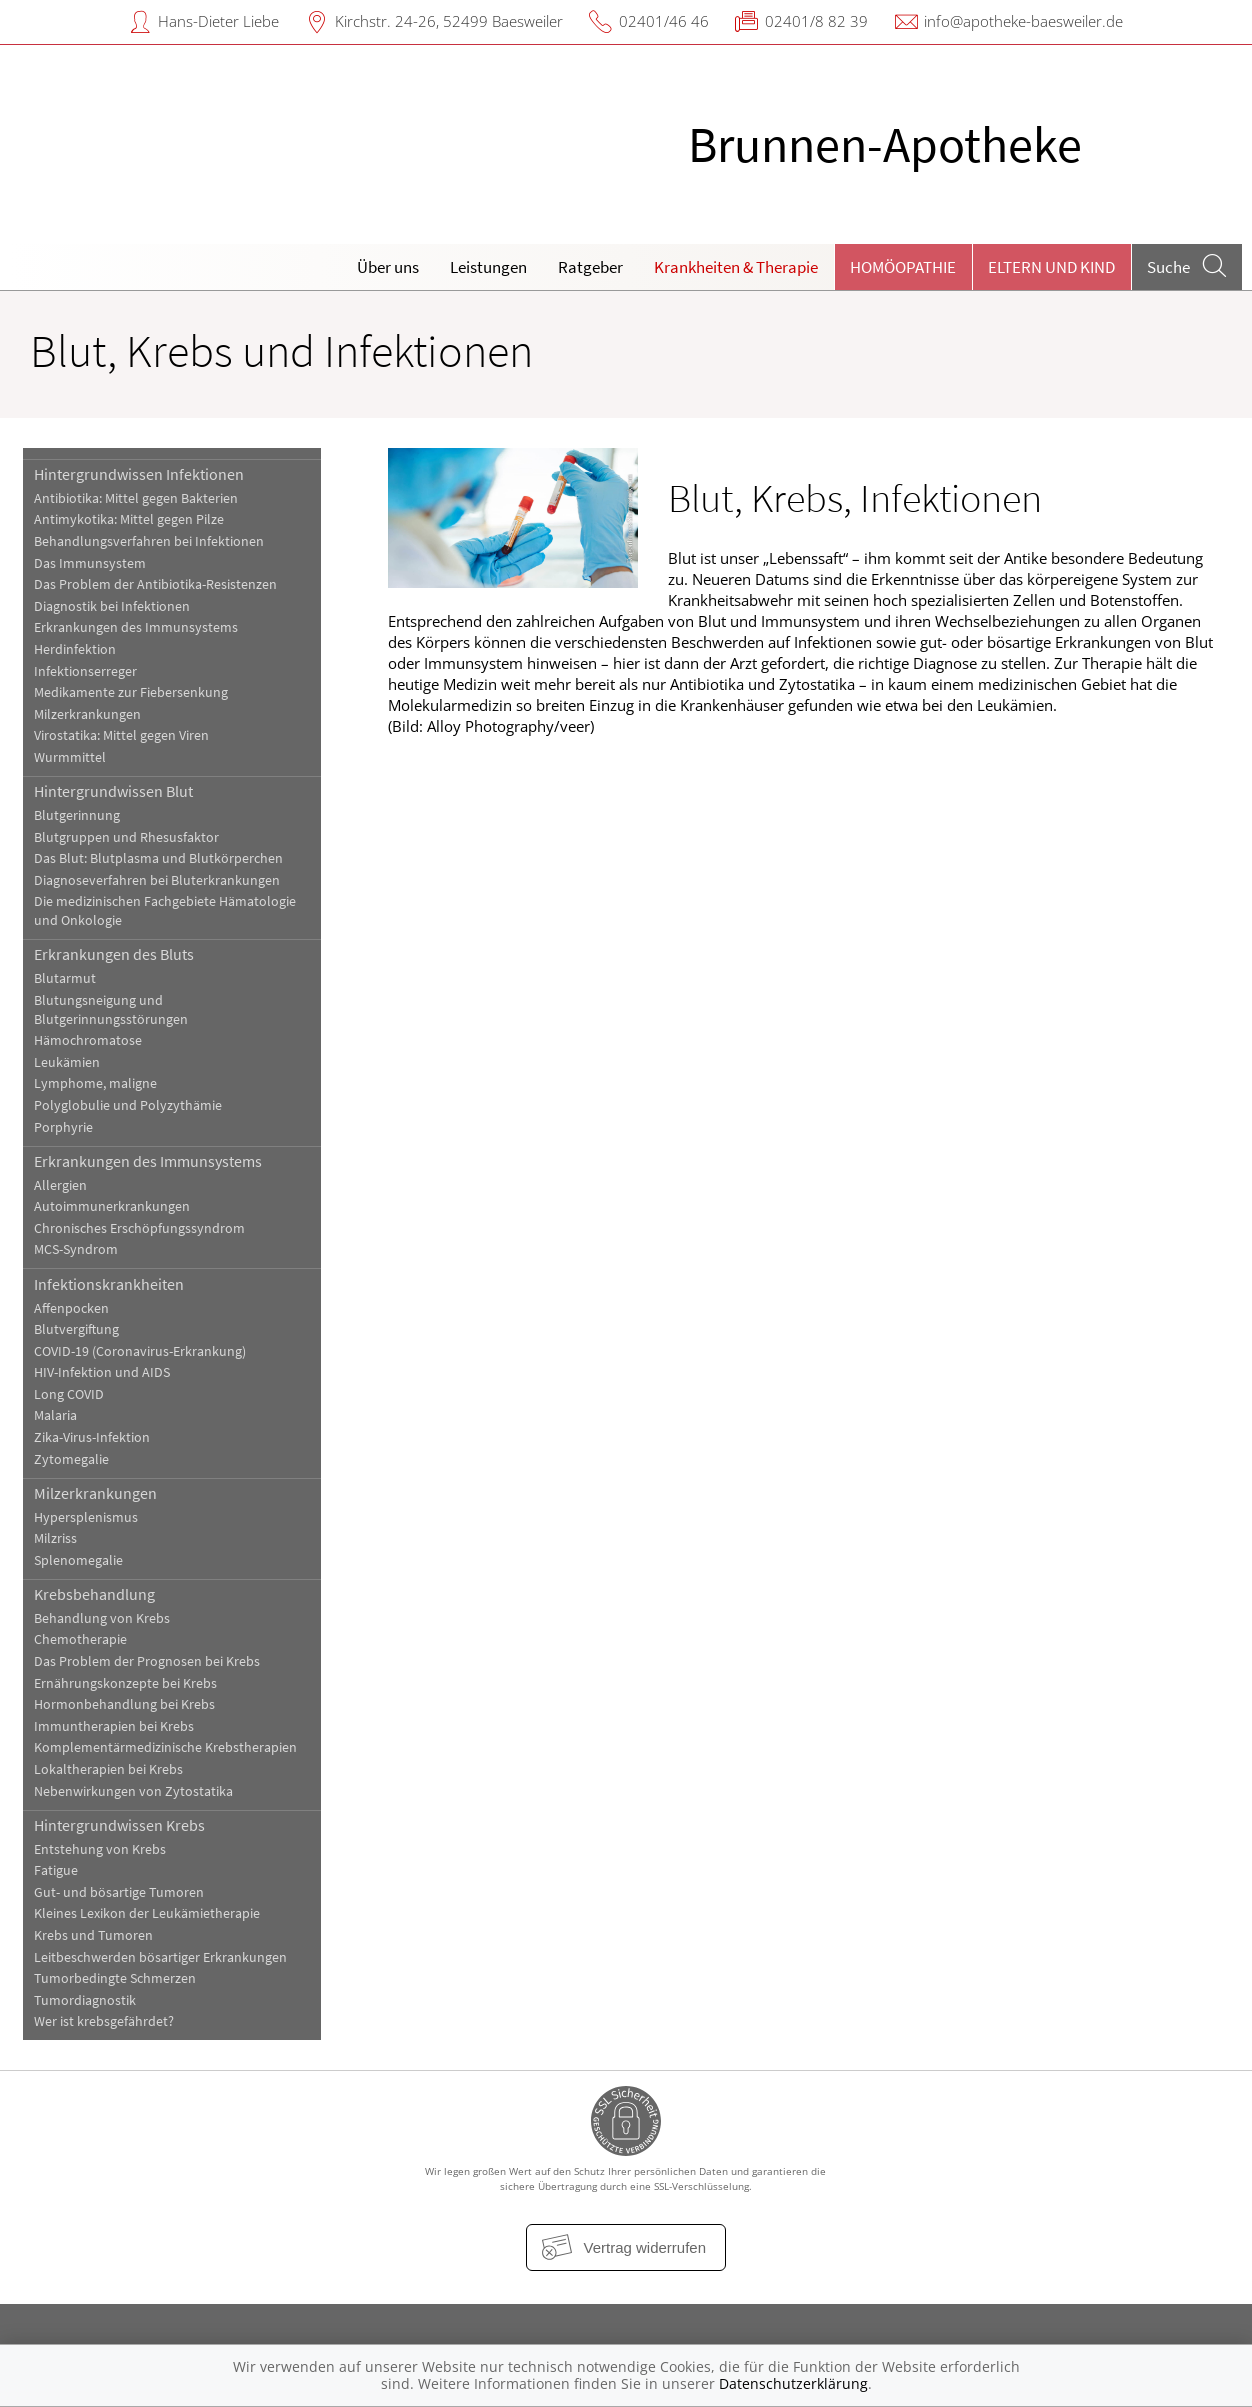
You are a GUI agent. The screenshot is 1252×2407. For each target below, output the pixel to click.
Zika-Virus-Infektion (92, 1437)
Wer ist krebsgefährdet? (104, 2021)
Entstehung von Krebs (100, 1849)
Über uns (388, 267)
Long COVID (69, 1394)
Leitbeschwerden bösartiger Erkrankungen (160, 1957)
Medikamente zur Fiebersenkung (131, 692)
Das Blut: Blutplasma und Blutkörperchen (158, 858)
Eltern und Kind (1051, 267)
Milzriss (55, 1538)
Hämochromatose (88, 1040)
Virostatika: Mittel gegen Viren (121, 735)
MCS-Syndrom (76, 1249)
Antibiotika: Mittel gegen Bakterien (136, 498)
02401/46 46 (664, 21)
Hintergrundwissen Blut (113, 791)
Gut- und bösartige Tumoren (119, 1892)
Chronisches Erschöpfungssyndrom (139, 1228)
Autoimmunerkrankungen (112, 1206)
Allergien (60, 1185)
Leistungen (488, 267)
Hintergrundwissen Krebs (119, 1825)
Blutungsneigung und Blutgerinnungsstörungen (111, 1010)
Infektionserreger (85, 671)
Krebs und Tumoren (93, 1935)
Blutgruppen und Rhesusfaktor (126, 837)
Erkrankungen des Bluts (114, 954)
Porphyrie (63, 1127)
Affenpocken (71, 1308)
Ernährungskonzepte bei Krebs (125, 1683)
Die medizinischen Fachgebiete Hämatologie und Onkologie (165, 911)
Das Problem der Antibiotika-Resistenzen (155, 584)
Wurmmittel (70, 757)
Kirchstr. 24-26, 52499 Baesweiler (449, 21)
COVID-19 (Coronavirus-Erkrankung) (140, 1351)
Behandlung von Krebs (102, 1618)
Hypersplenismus (86, 1517)
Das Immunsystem (90, 563)
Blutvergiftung (76, 1329)
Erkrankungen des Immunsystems (136, 627)
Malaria (55, 1415)
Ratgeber (590, 267)
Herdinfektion (75, 649)
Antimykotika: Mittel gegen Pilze (129, 519)
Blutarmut (65, 978)
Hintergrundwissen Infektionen (139, 474)
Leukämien (67, 1062)
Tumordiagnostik (85, 2000)
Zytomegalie (71, 1459)
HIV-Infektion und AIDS (102, 1372)
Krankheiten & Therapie (736, 267)
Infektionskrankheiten (109, 1284)
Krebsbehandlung (94, 1594)
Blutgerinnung (77, 815)
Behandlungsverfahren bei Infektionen (149, 541)
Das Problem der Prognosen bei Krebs (147, 1661)
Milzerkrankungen (87, 714)
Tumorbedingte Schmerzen (115, 1978)
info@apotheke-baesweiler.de (1023, 21)
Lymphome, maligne (95, 1083)
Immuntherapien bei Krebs (114, 1726)
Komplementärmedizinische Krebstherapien (165, 1747)
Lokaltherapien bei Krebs (108, 1769)
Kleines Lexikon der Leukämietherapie (147, 1913)
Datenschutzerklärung (793, 2383)
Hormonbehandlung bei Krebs (124, 1704)
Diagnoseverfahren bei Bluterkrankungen (157, 880)
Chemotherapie (80, 1639)
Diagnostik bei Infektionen (112, 606)
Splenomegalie (78, 1560)
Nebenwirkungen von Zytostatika (133, 1791)
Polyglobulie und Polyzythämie (128, 1105)
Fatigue (56, 1870)
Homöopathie (903, 267)
